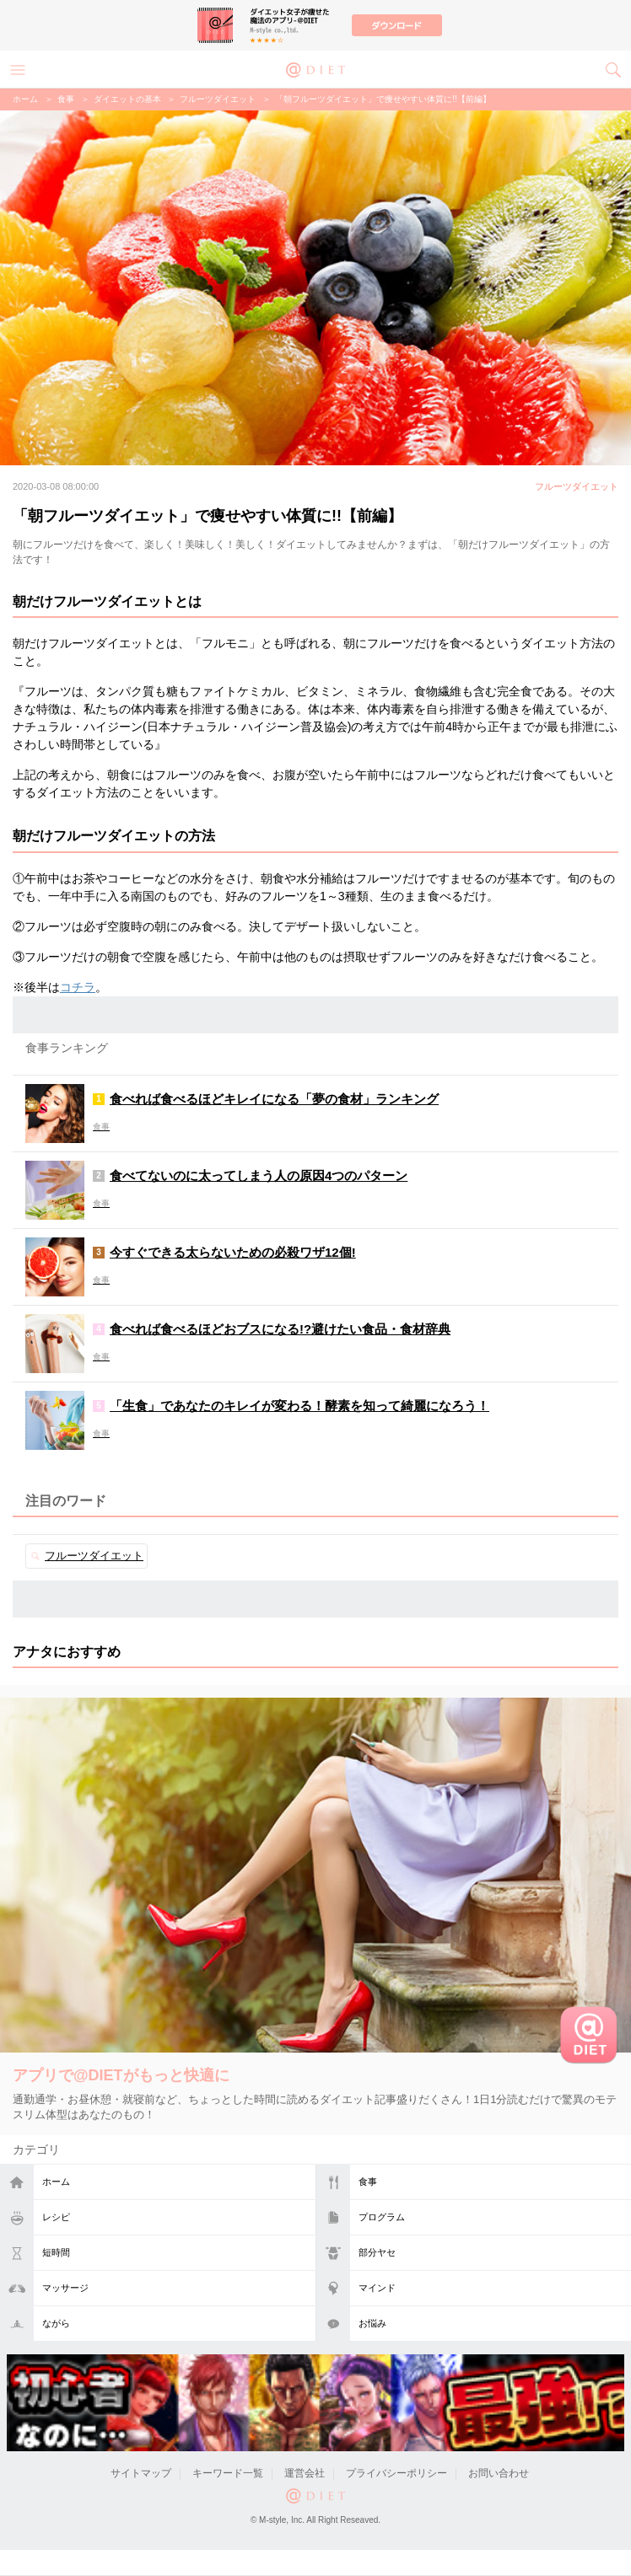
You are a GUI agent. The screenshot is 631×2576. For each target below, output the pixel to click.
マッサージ (65, 2288)
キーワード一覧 (227, 2473)
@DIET (315, 68)
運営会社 (304, 2473)
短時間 (56, 2252)
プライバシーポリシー (396, 2473)
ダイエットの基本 (127, 99)
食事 (368, 2181)
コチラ (77, 987)
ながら (56, 2323)
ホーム (56, 2181)
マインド (377, 2288)
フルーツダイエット (218, 99)
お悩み (372, 2323)
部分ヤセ (377, 2252)
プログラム (382, 2217)
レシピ (56, 2217)
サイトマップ (141, 2473)
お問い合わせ (498, 2473)
